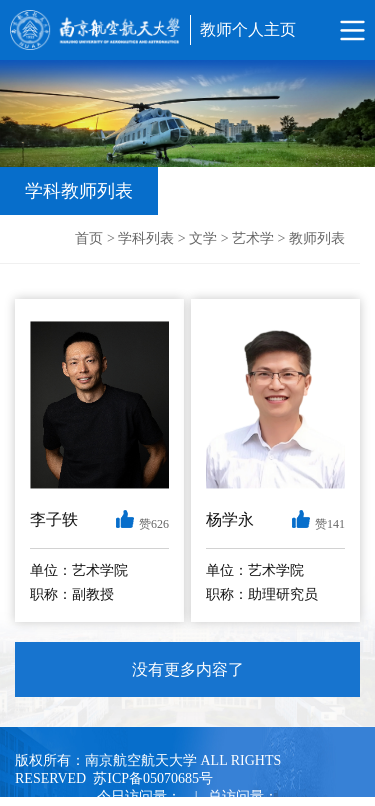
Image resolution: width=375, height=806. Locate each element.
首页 (89, 238)
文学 (203, 238)
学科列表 (146, 238)
